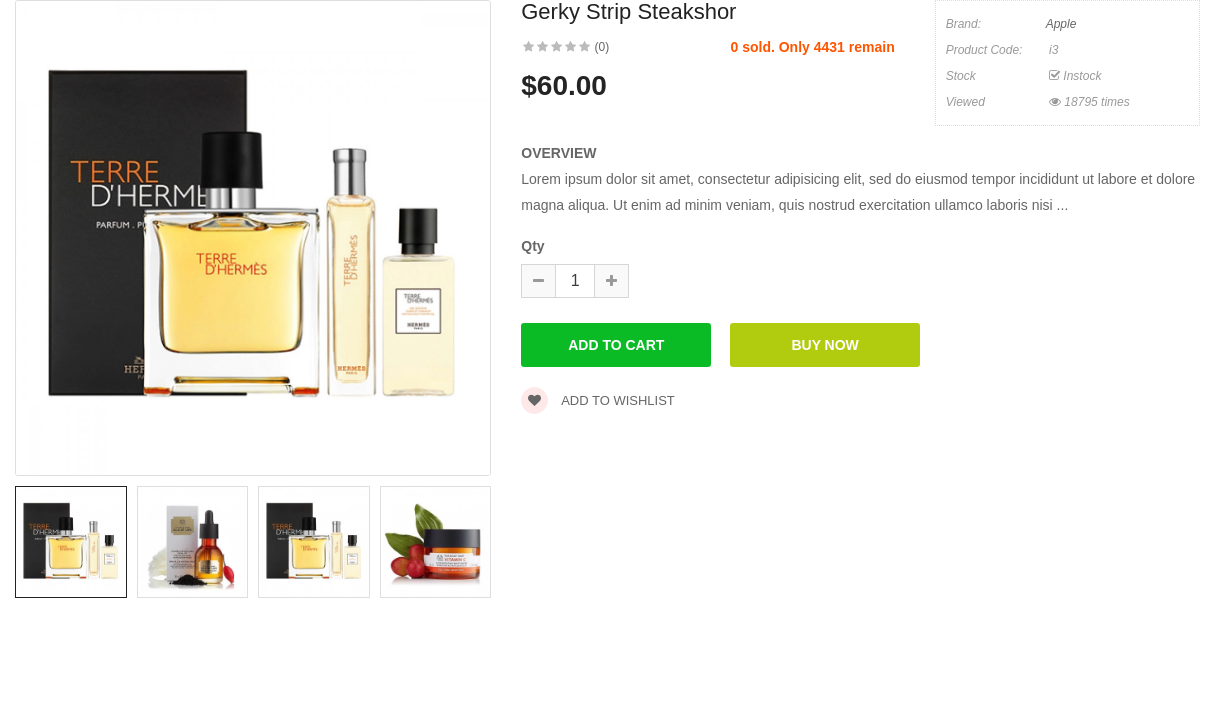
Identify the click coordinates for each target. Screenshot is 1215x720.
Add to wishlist (598, 400)
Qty (532, 246)
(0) (602, 47)
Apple (1061, 24)
